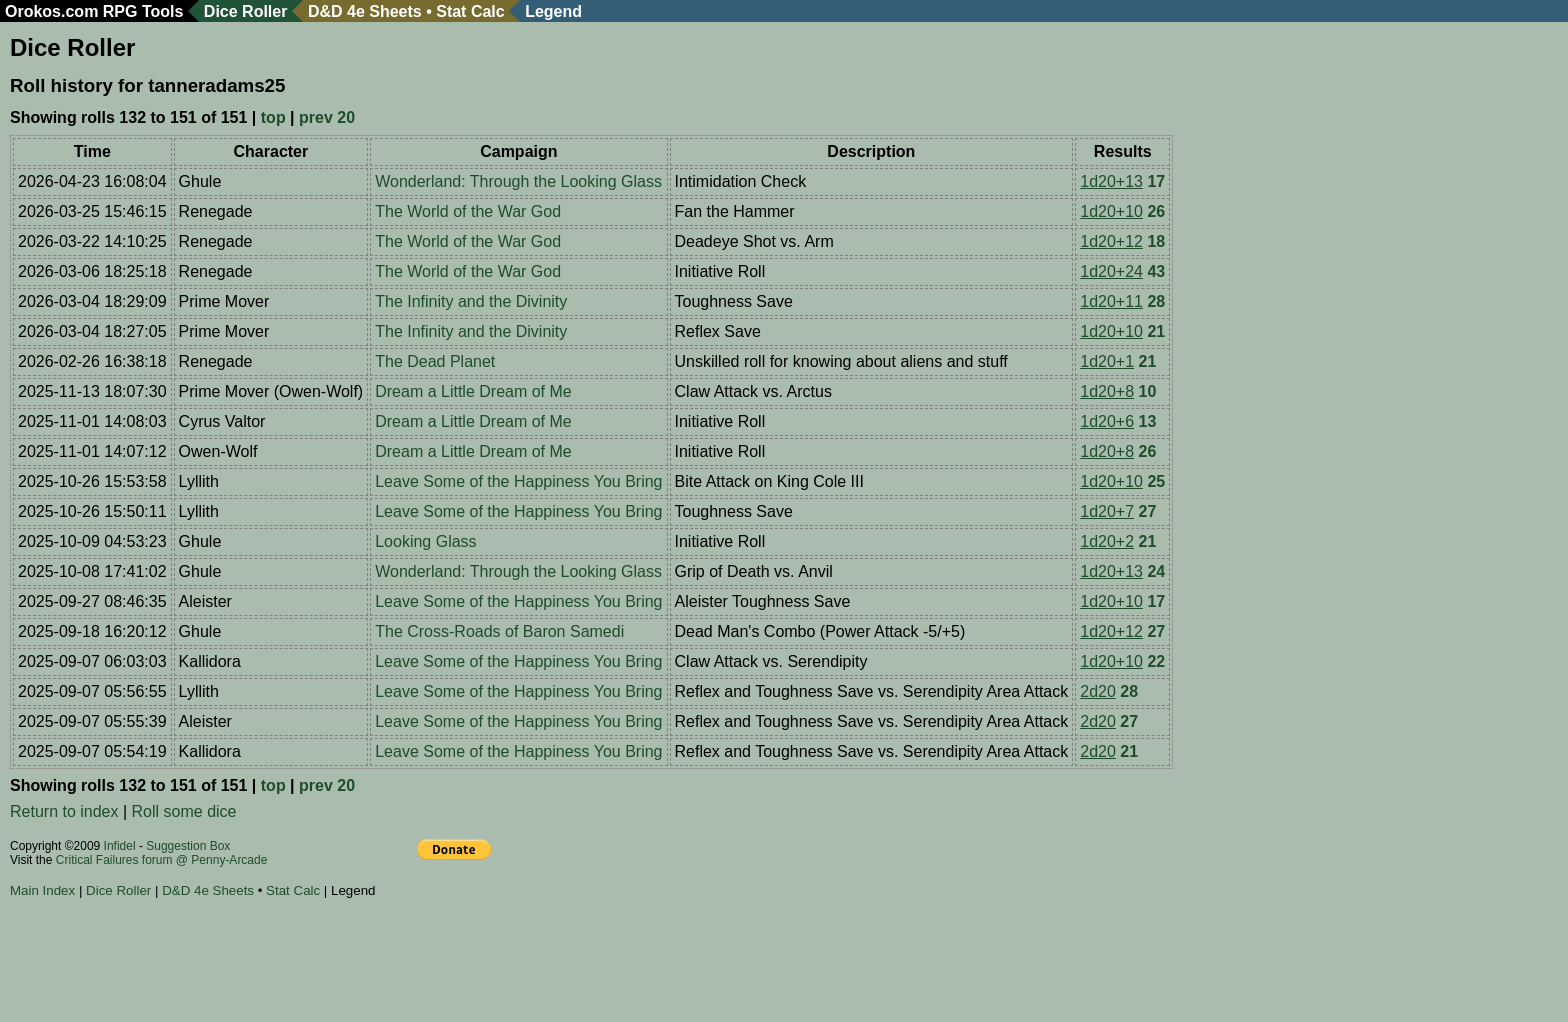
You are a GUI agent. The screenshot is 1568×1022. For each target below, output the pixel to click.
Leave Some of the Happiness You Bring (518, 481)
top (273, 117)
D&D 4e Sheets (365, 11)
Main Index (42, 890)
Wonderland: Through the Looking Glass (518, 181)
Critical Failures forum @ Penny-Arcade (162, 860)
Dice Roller (246, 11)
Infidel (120, 846)
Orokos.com (51, 11)
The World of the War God (468, 211)
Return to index (64, 811)
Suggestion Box (188, 846)
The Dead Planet (435, 361)
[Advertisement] (374, 963)
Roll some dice (184, 811)
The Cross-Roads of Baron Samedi (499, 631)
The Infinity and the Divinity (471, 301)
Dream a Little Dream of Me (473, 391)
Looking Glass (425, 541)
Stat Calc (470, 11)
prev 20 (327, 117)
